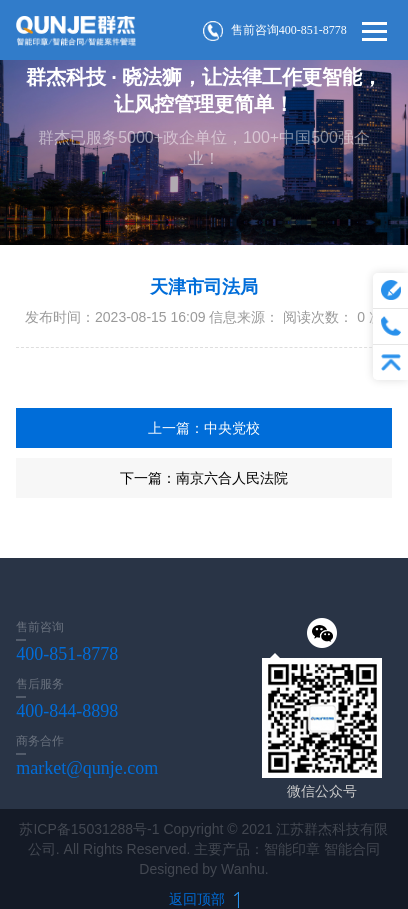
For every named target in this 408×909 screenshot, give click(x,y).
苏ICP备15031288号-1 (89, 829)
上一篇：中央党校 (204, 428)
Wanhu (243, 869)
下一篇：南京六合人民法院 (204, 478)
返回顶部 (203, 899)
